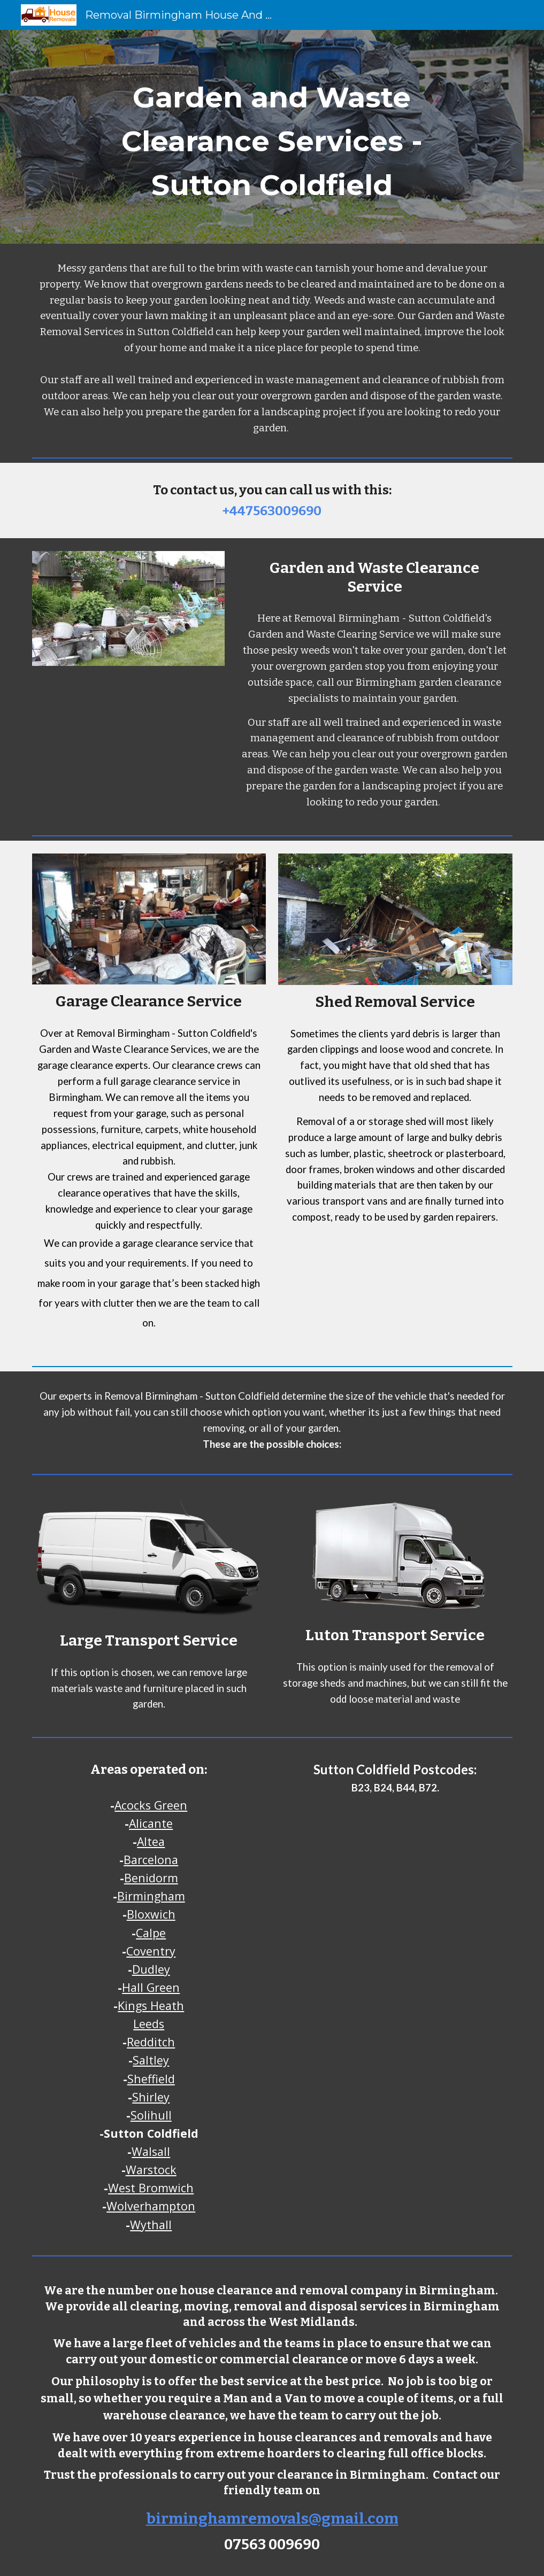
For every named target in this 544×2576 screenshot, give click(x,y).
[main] (272, 137)
